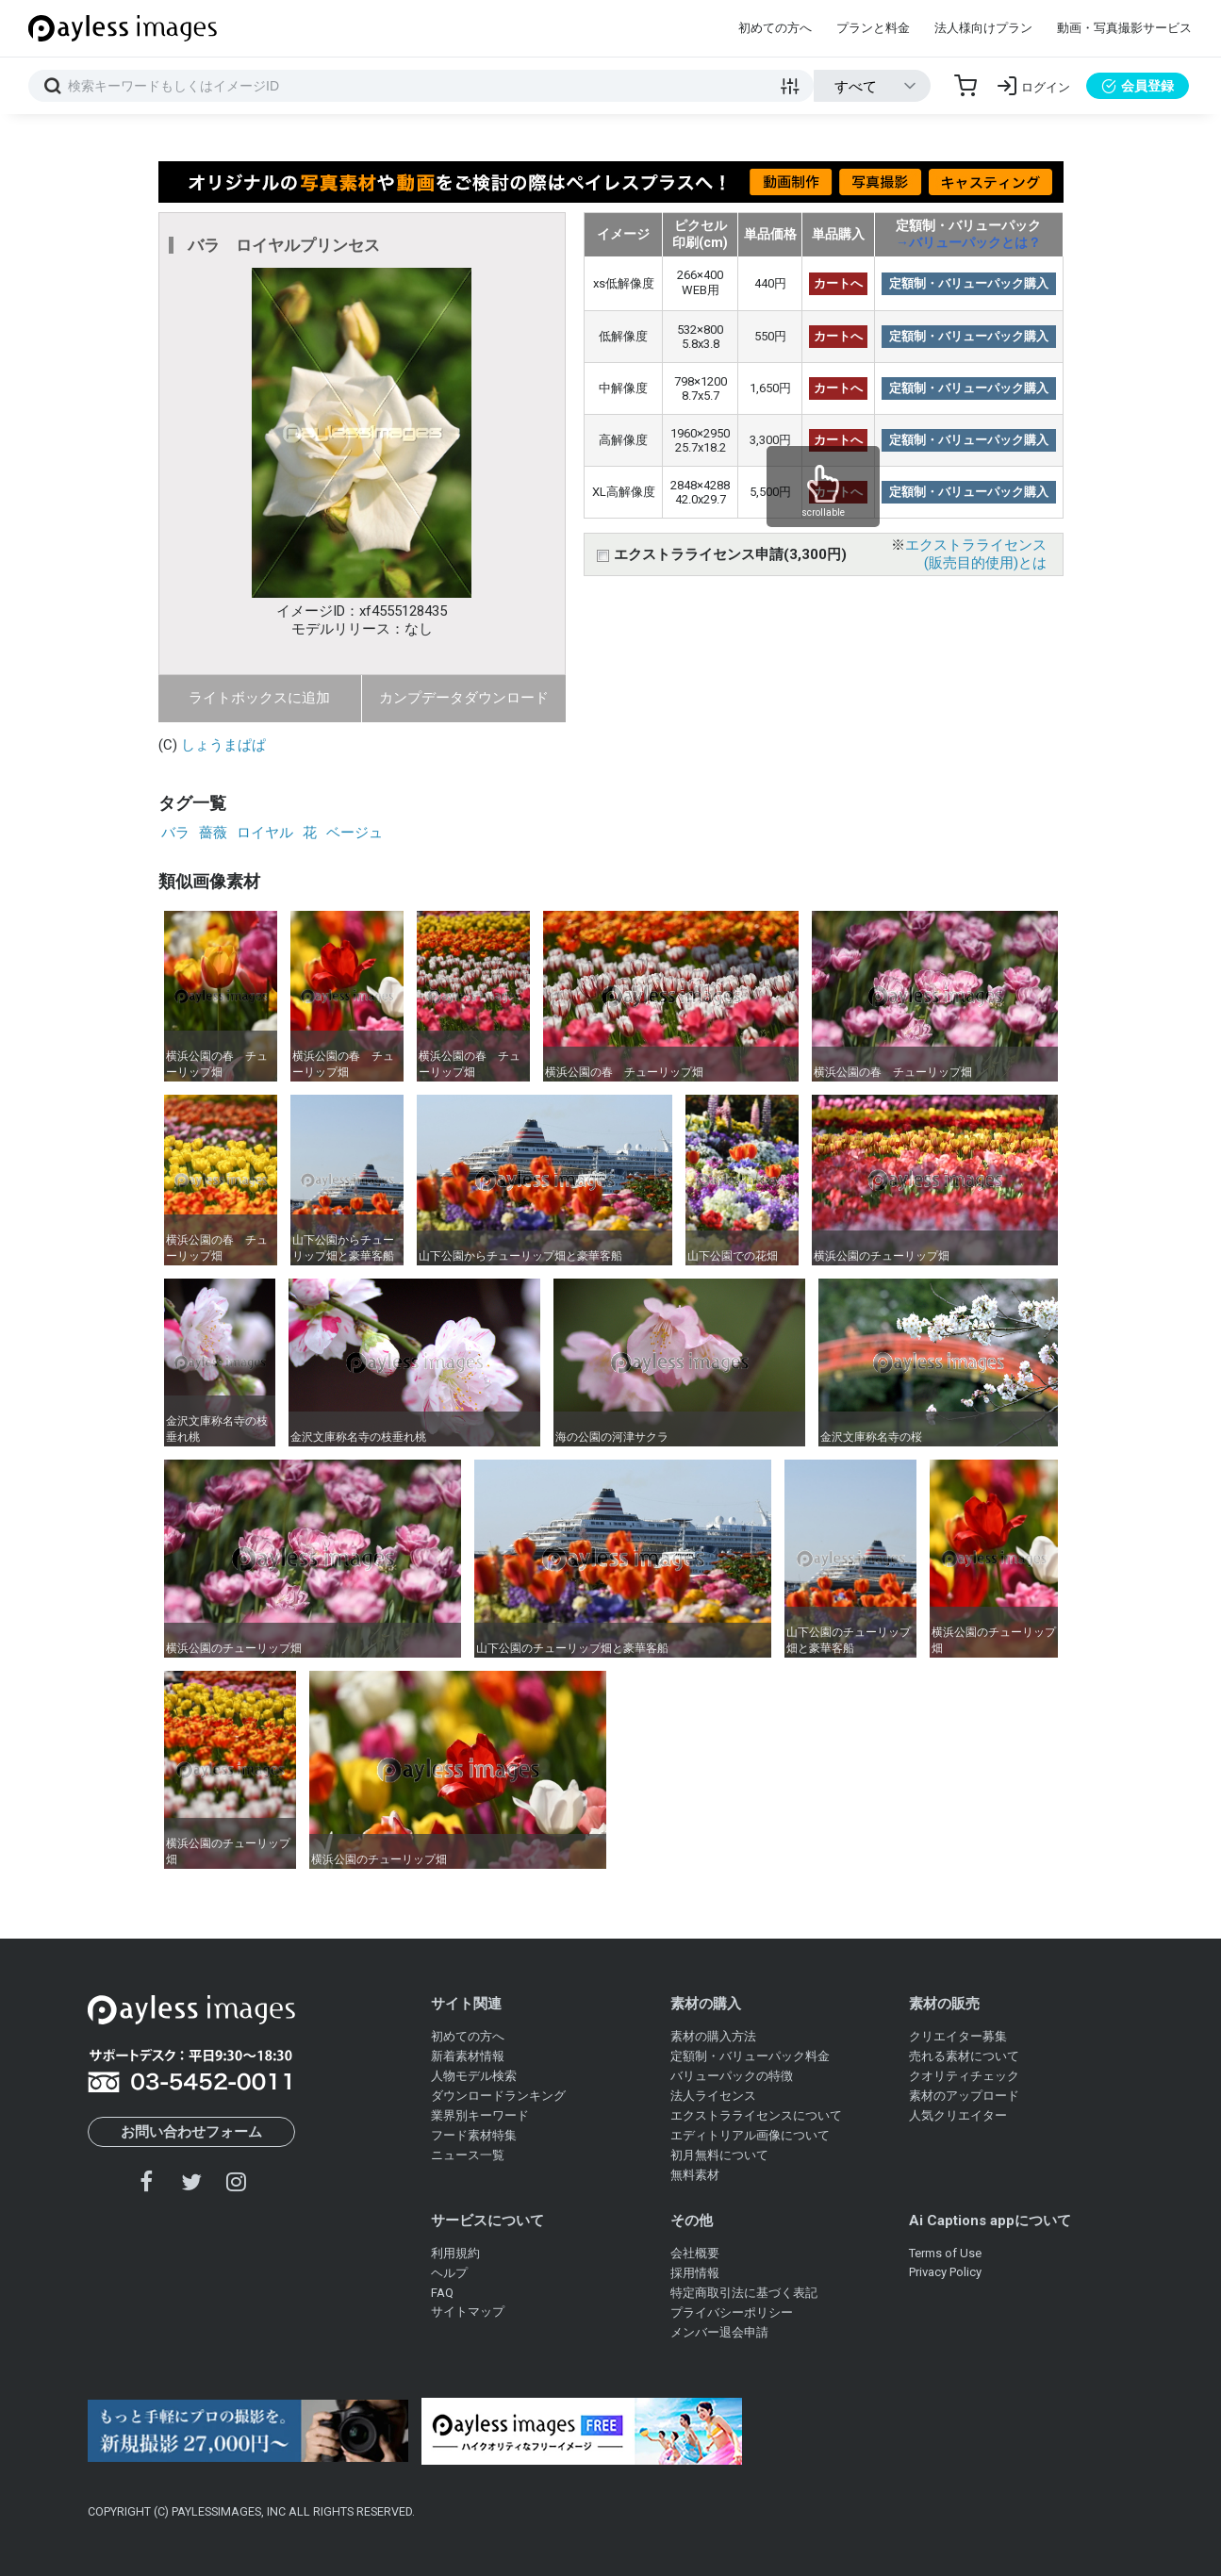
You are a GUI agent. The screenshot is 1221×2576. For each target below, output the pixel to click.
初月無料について (719, 2155)
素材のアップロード (964, 2096)
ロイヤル (265, 832)
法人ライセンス (713, 2096)
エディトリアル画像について (750, 2135)
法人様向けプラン (983, 28)
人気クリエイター (958, 2115)
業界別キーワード (480, 2115)
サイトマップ (467, 2311)
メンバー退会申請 (719, 2332)
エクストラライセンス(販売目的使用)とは (976, 554)
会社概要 (694, 2253)
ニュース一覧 (467, 2155)
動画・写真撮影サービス (1124, 28)
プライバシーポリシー (731, 2312)
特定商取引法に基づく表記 (743, 2293)
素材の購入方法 (713, 2036)
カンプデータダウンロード (464, 697)
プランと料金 (873, 28)
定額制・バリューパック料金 (750, 2056)
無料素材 (694, 2175)
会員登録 (1137, 85)
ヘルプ (449, 2273)
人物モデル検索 (474, 2076)
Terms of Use (945, 2253)
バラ (175, 832)
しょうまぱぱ (223, 744)
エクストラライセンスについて (756, 2115)
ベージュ (354, 832)
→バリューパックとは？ (968, 242)
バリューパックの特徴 (731, 2076)
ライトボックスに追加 (259, 697)
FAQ (442, 2293)
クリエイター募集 (958, 2036)
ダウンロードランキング (498, 2096)
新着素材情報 (467, 2056)
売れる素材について (964, 2056)
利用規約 (455, 2253)
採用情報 (694, 2273)
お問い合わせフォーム (191, 2131)
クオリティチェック (964, 2076)
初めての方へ (775, 28)
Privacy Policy (945, 2272)
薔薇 (213, 832)
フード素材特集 (474, 2135)
